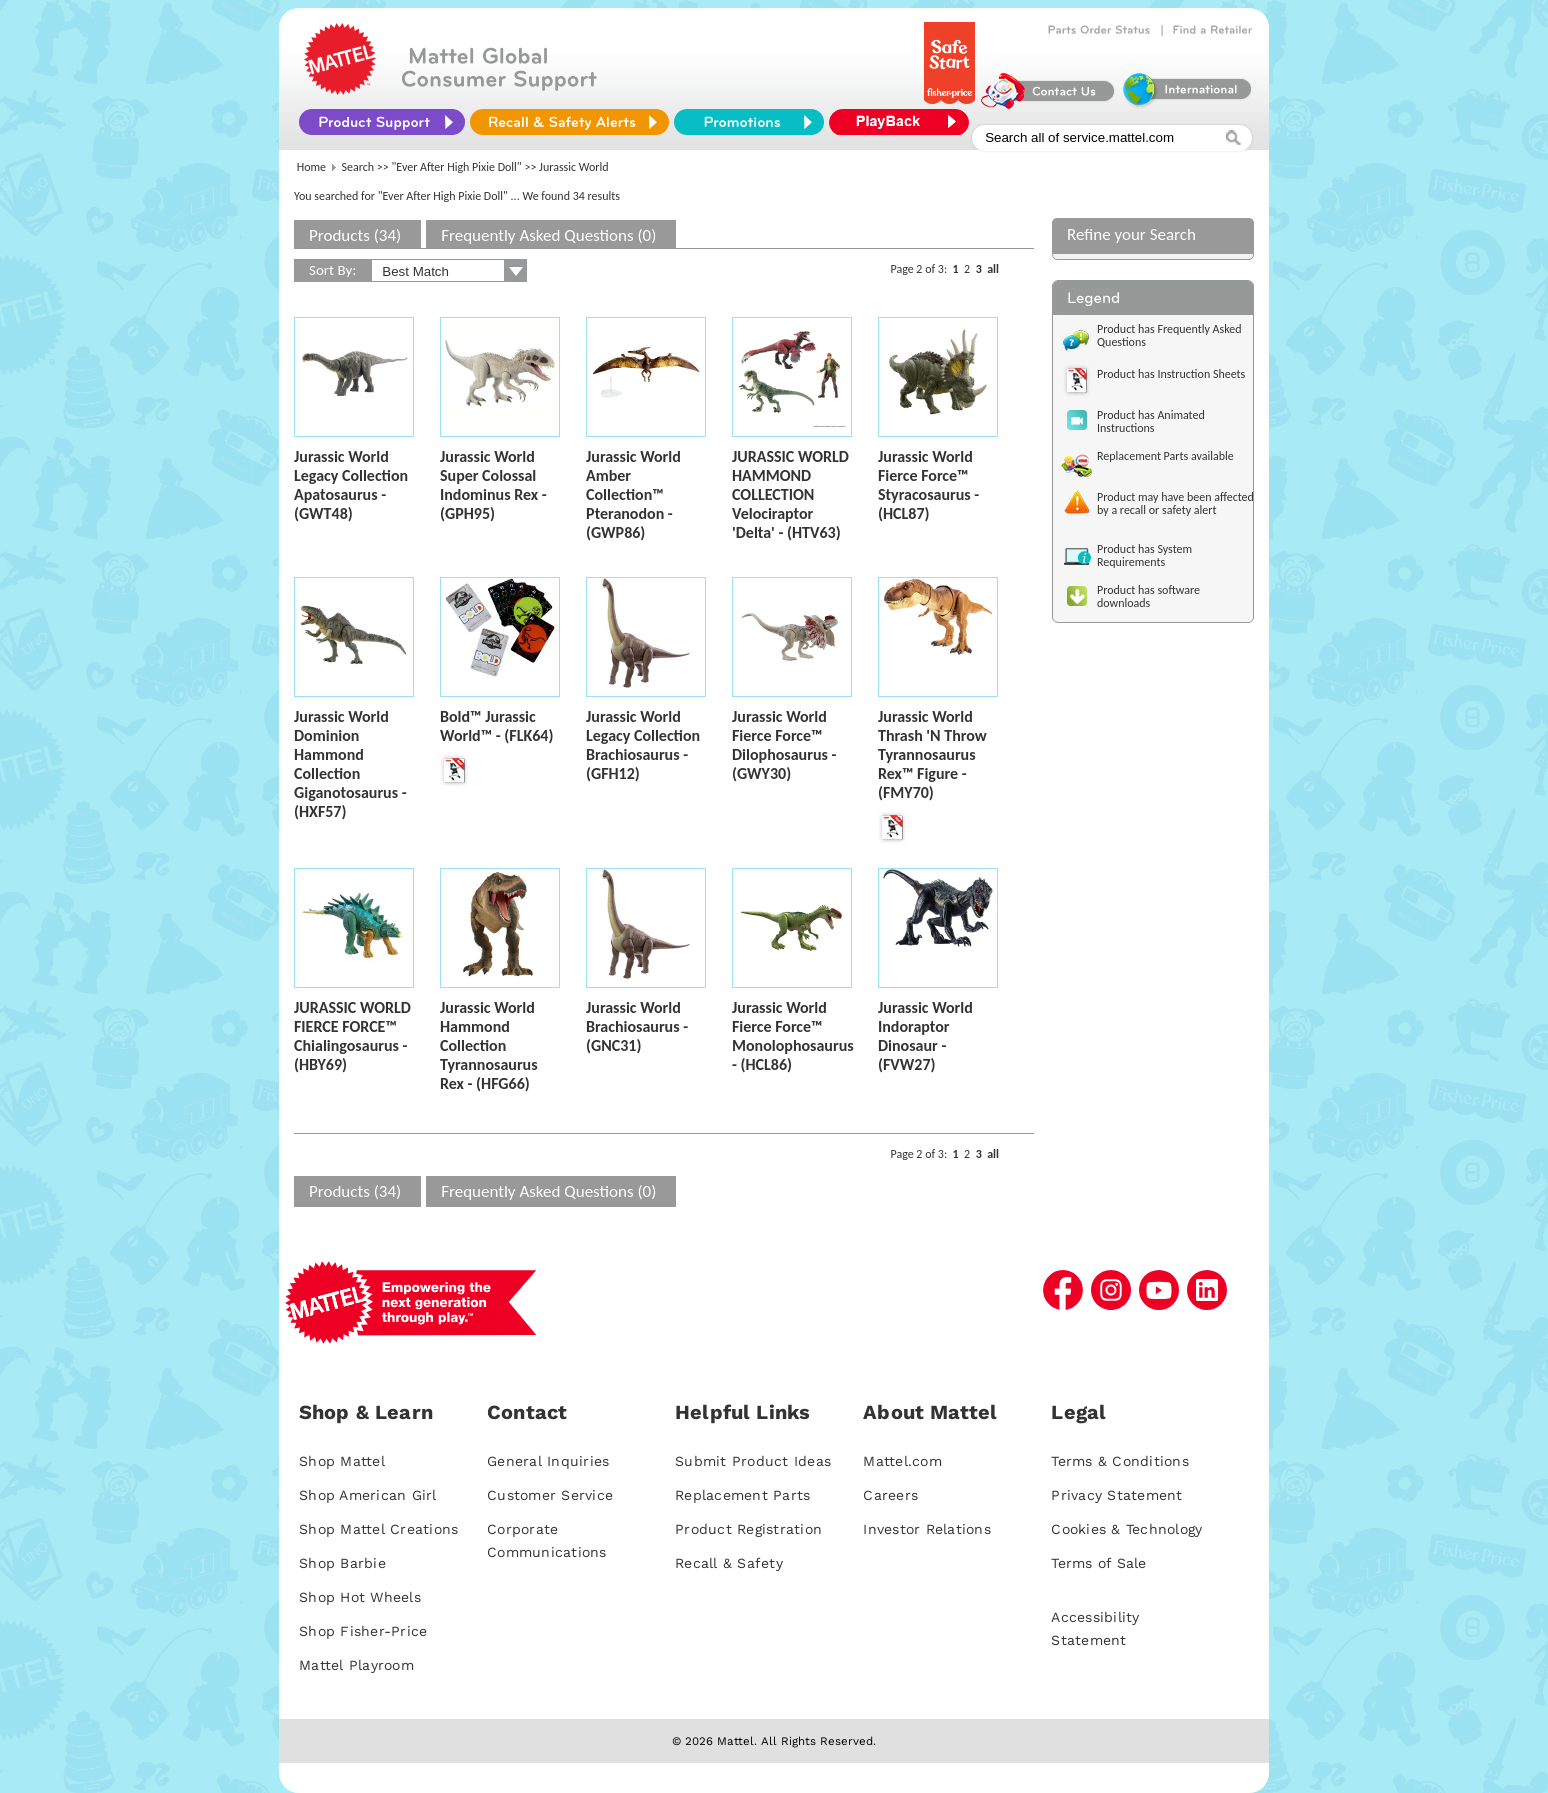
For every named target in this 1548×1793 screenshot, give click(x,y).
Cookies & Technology (1126, 1529)
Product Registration (748, 1529)
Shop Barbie (342, 1563)
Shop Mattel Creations (378, 1529)
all (993, 269)
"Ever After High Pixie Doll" (457, 167)
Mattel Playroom (356, 1665)
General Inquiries (548, 1461)
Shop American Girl (368, 1495)
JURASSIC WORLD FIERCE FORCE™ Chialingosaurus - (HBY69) (352, 1036)
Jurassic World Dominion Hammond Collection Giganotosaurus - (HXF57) (350, 764)
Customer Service (550, 1495)
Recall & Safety (729, 1563)
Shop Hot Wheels (360, 1597)
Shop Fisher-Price (363, 1631)
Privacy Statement (1116, 1495)
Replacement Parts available (1165, 456)
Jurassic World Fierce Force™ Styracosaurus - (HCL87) (928, 485)
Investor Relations (927, 1529)
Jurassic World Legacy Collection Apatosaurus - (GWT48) (351, 485)
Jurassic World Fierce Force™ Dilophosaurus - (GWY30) (784, 745)
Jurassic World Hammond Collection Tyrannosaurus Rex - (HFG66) (489, 1045)
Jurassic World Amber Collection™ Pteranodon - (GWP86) (633, 494)
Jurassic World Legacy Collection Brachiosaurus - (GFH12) (643, 745)
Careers (890, 1495)
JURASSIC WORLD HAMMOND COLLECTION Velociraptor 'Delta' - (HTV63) (790, 494)
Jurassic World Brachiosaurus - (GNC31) (637, 1026)
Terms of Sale (1098, 1563)
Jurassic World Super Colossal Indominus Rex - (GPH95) (493, 485)
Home (311, 167)
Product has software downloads (1148, 596)
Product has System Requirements (1144, 555)
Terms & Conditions (1120, 1461)
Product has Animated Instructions (1151, 421)
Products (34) (355, 235)
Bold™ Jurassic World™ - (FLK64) (496, 726)
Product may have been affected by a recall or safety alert (1175, 503)
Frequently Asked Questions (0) (548, 235)
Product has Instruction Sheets (1171, 374)
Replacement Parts (742, 1495)
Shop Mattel (342, 1461)
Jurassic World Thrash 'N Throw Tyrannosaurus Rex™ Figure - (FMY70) (932, 754)
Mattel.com (902, 1461)
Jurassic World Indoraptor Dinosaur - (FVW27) (925, 1036)
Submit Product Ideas (753, 1461)
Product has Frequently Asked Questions (1169, 335)
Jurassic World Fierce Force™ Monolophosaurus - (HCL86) (793, 1036)
